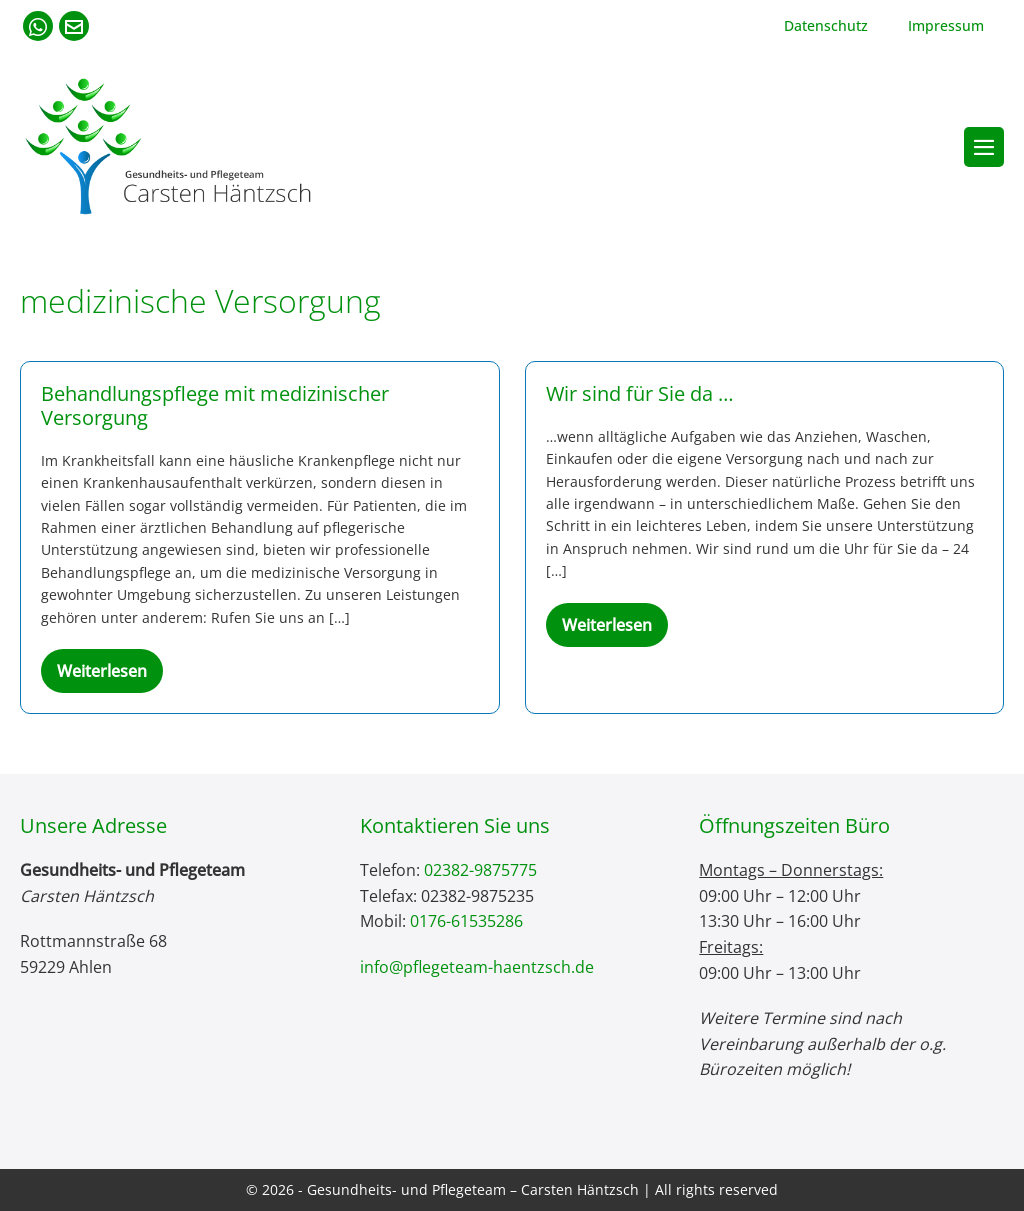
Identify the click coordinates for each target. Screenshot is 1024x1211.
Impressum (946, 25)
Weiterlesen (110, 676)
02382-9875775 (480, 870)
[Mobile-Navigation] (984, 147)
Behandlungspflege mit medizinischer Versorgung (215, 405)
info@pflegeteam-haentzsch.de (477, 967)
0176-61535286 (466, 921)
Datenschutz (826, 25)
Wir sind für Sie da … (640, 393)
